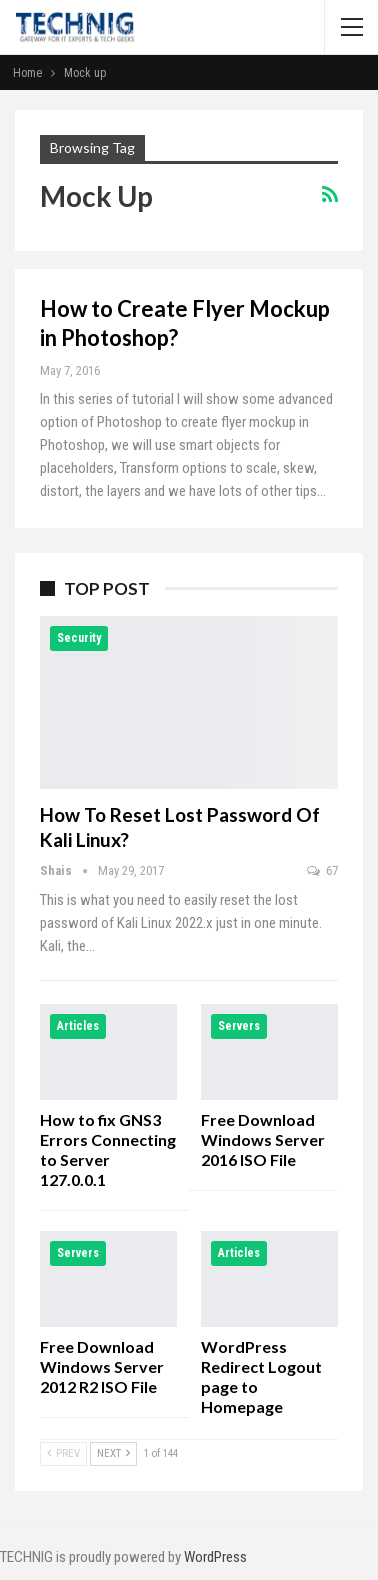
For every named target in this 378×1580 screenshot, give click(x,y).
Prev (63, 1453)
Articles (78, 1026)
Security (79, 638)
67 (322, 870)
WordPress (215, 1557)
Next (113, 1453)
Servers (239, 1026)
